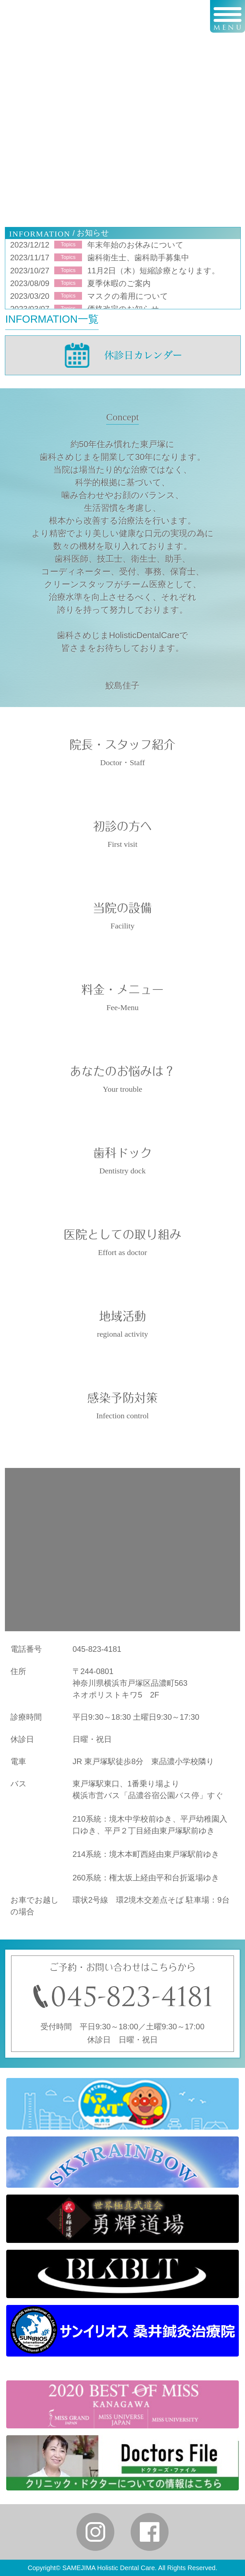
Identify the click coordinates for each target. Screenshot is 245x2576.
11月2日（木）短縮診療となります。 (153, 270)
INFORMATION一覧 (52, 319)
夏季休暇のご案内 (119, 283)
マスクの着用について (127, 296)
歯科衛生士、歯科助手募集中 (138, 257)
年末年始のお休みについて (135, 244)
